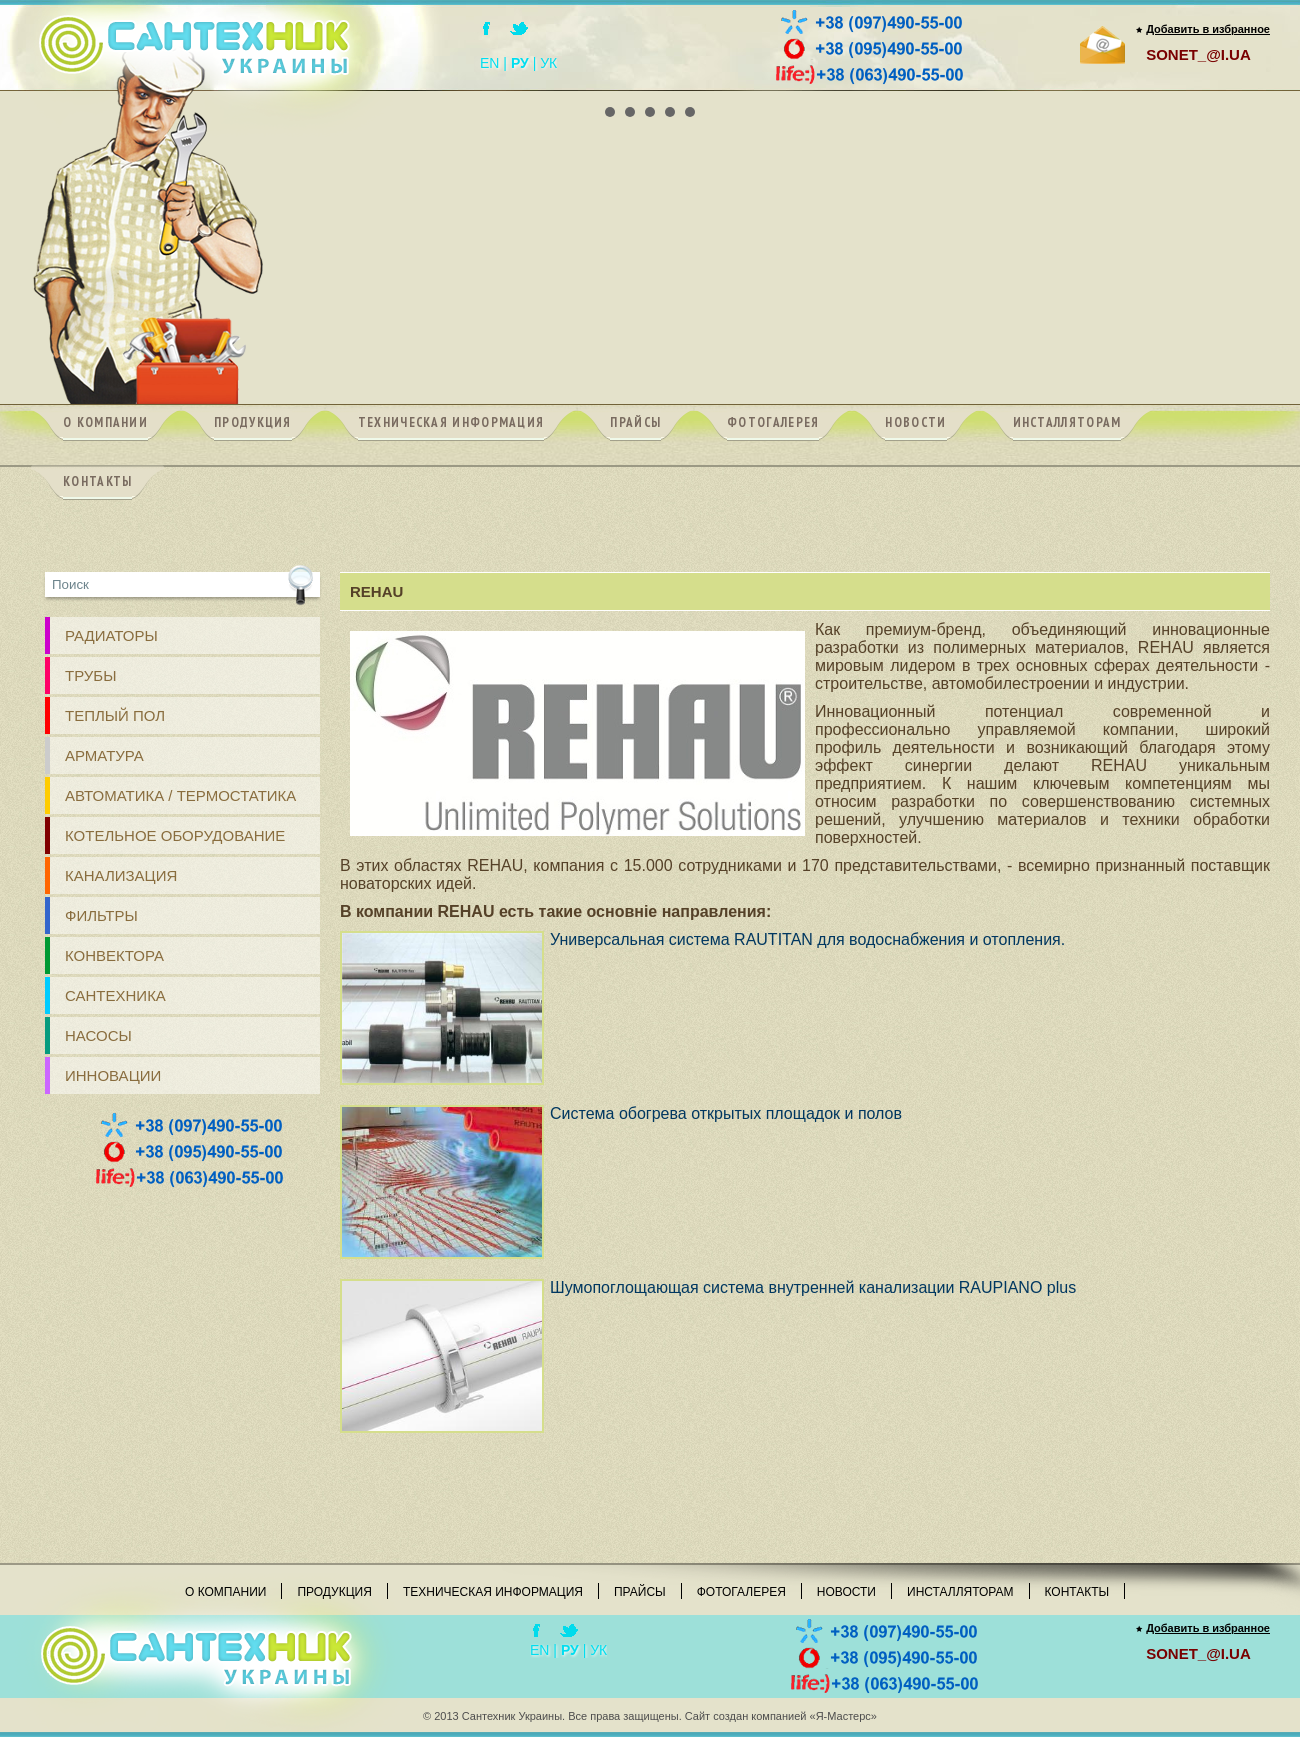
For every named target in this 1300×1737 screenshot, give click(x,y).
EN (489, 63)
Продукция (334, 1592)
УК (548, 63)
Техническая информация (493, 1592)
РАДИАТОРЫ (111, 635)
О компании (225, 1592)
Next (1244, 91)
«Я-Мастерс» (843, 1716)
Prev (56, 91)
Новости (846, 1592)
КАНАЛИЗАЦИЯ (121, 875)
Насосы (98, 1035)
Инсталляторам (960, 1592)
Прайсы (640, 1592)
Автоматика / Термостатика (180, 795)
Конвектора (114, 955)
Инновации (113, 1075)
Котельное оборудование (175, 835)
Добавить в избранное (1208, 29)
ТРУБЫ (91, 675)
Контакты (1077, 1592)
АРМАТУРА (104, 755)
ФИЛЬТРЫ (101, 915)
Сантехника (115, 995)
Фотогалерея (741, 1592)
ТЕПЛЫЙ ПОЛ (115, 715)
